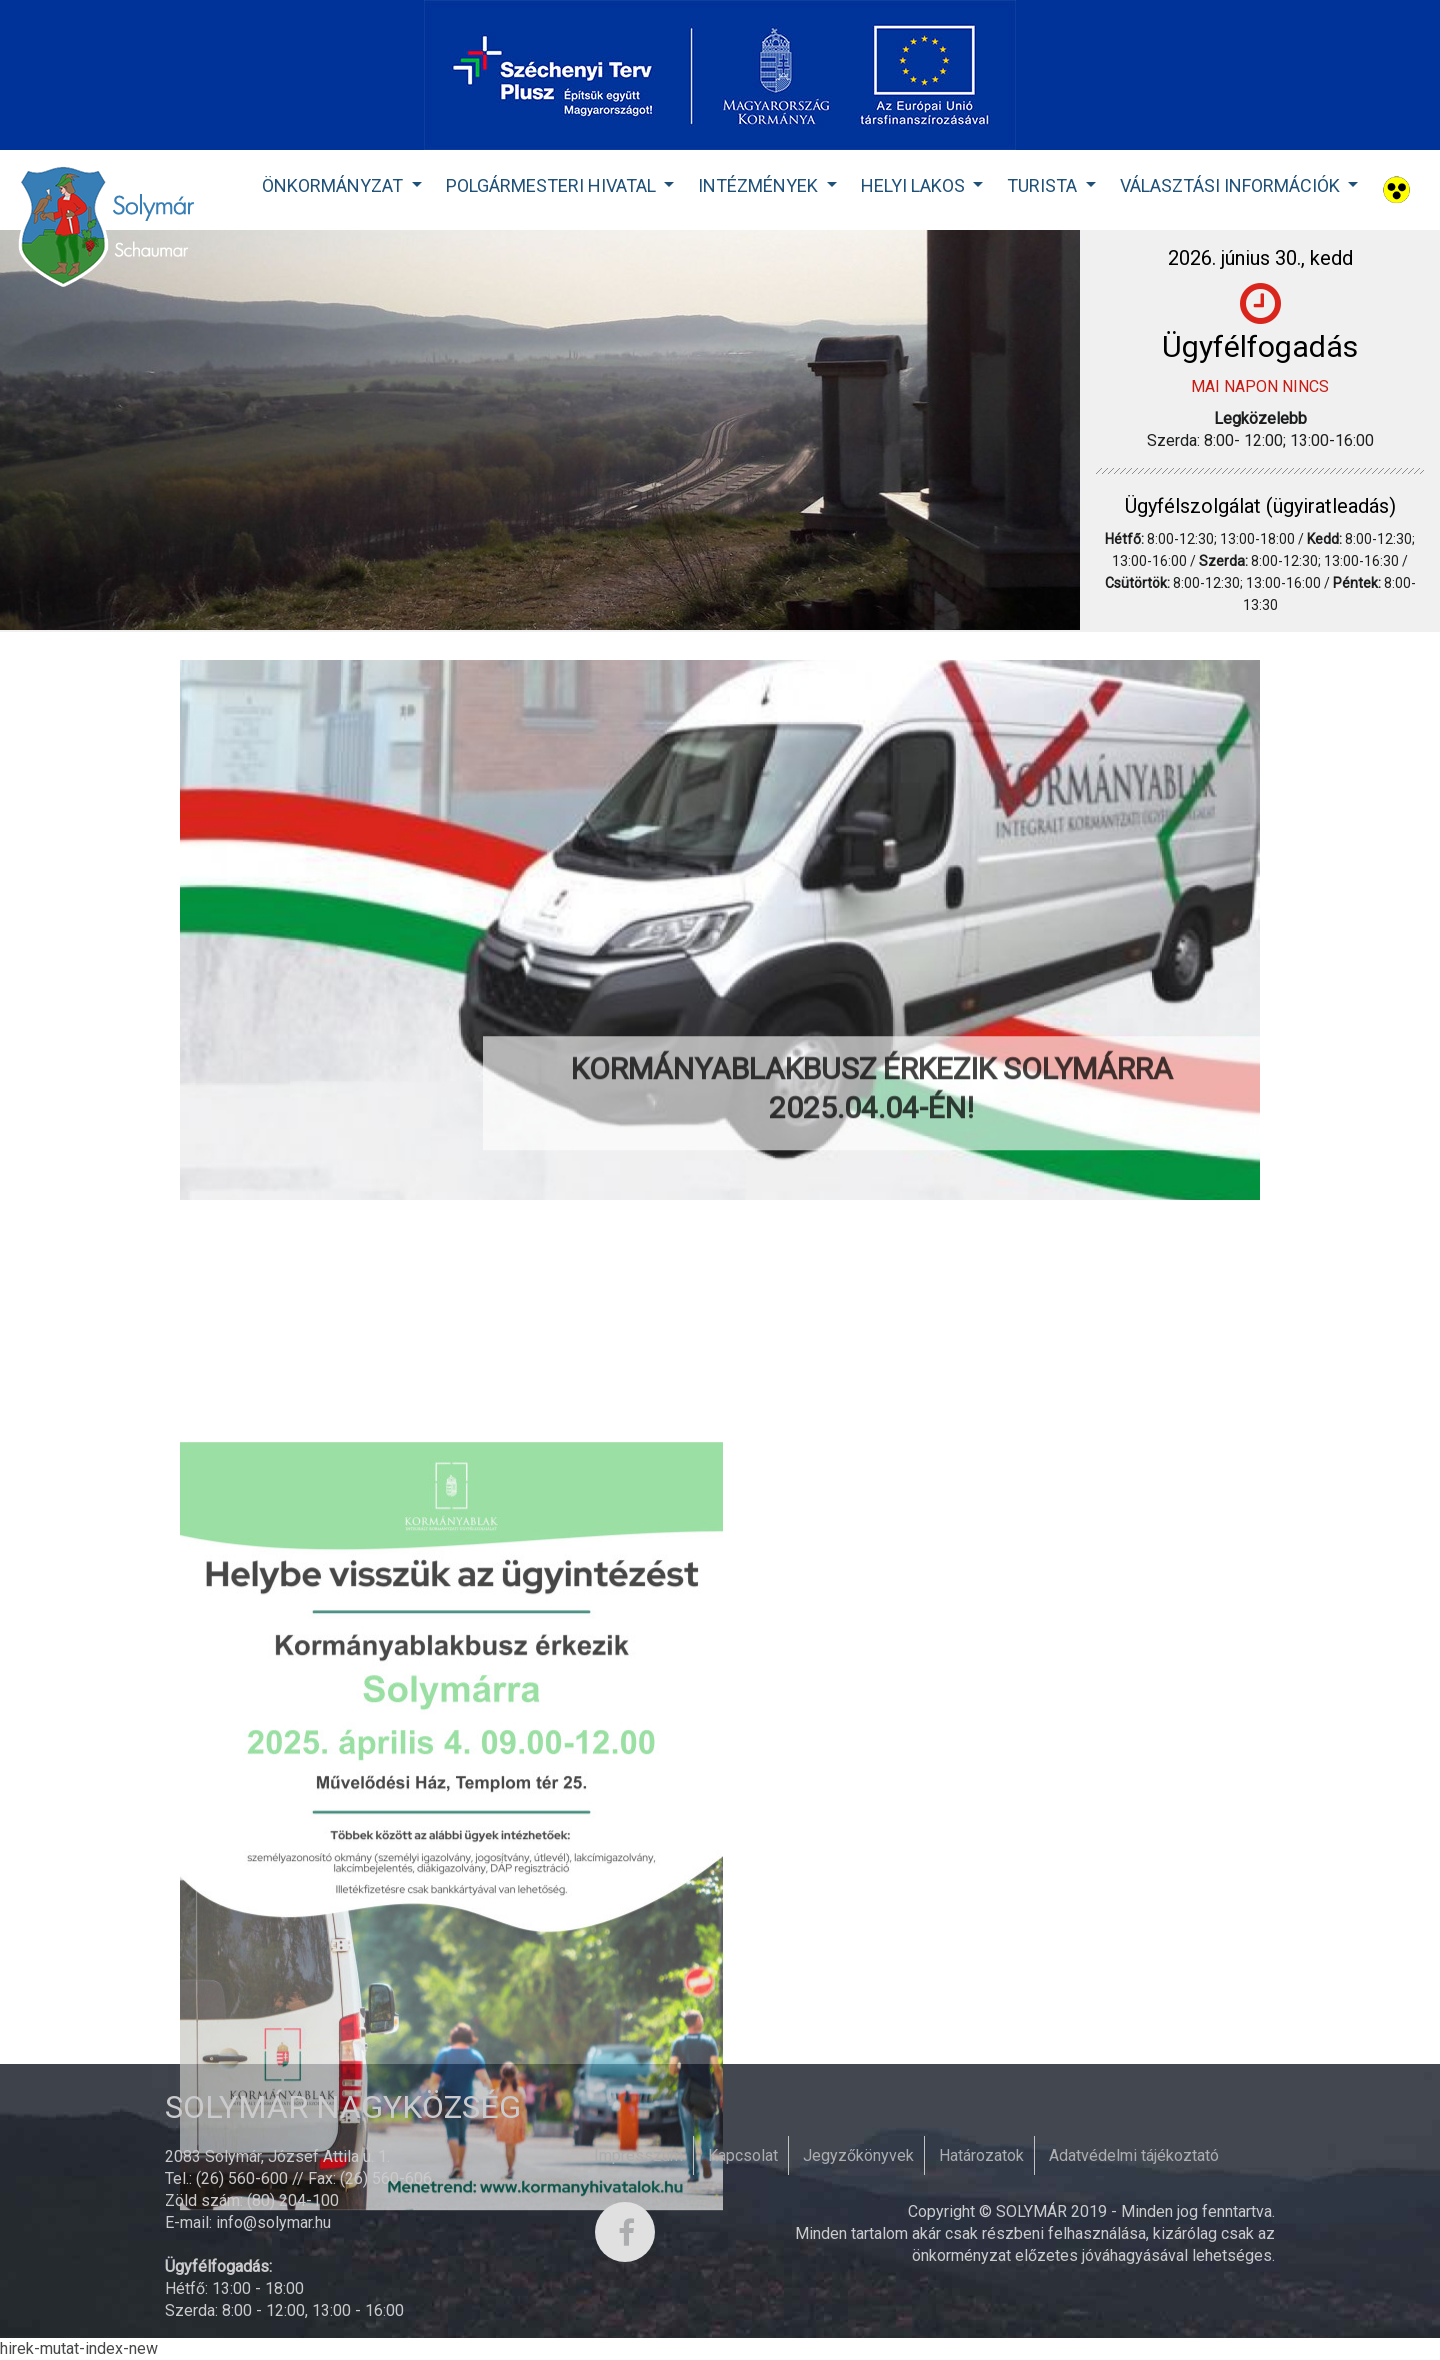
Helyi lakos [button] (915, 185)
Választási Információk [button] (1232, 185)
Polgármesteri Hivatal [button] (553, 185)
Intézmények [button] (760, 185)
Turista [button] (1044, 185)
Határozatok (981, 2155)
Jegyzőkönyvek (858, 2155)
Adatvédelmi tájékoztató (1134, 2155)
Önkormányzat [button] (334, 185)
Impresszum (638, 2155)
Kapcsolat (743, 2155)
